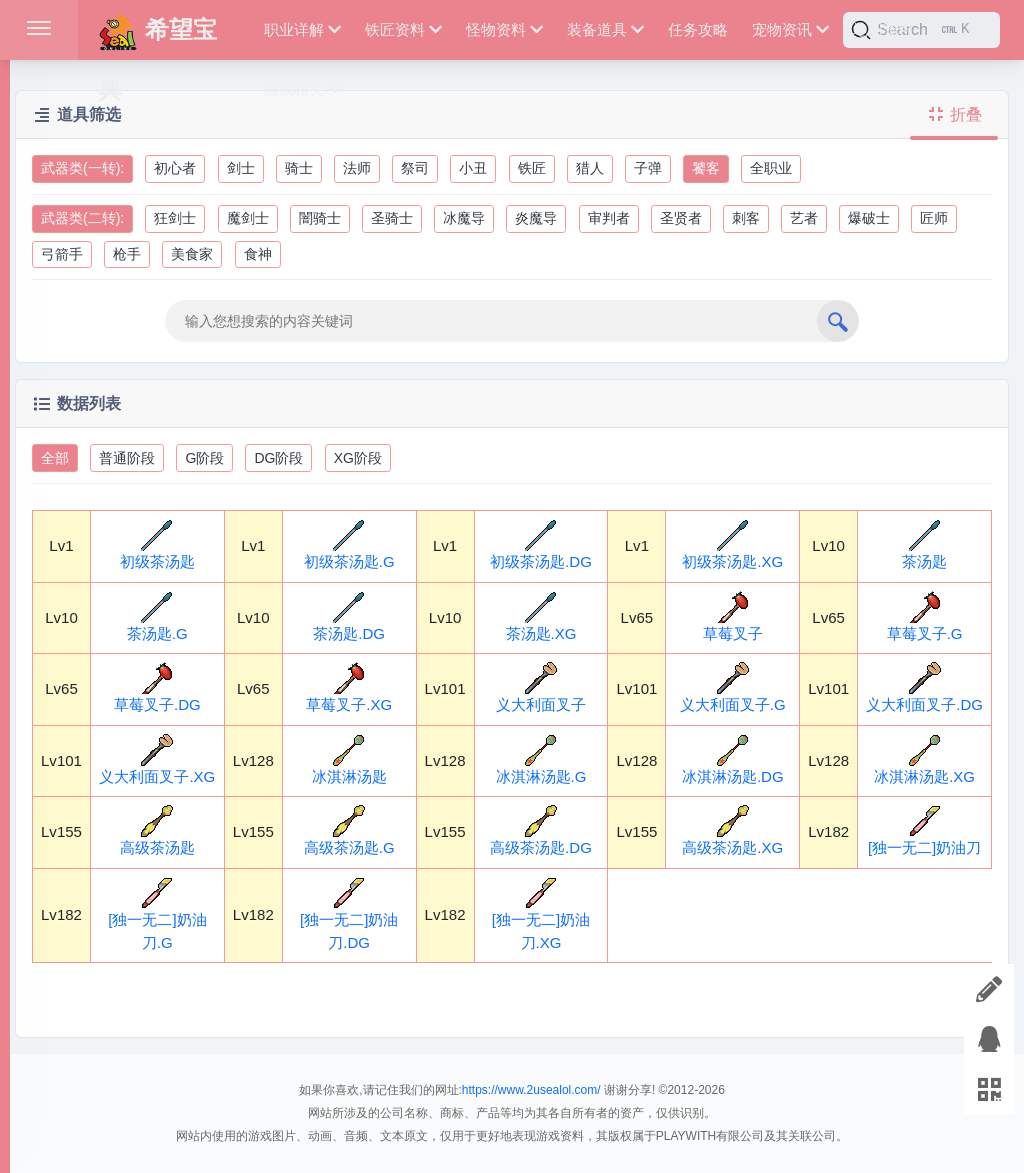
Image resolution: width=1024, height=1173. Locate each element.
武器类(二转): (82, 218)
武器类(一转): (82, 168)
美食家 (192, 254)
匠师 (934, 218)
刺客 (746, 218)
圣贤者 (681, 218)
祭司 (415, 168)
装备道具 (605, 29)
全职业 (771, 168)
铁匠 (532, 168)
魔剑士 (248, 218)
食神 (258, 254)
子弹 (648, 168)
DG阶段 (278, 458)
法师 (357, 168)
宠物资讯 (790, 29)
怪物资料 (504, 29)
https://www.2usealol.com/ (531, 1090)
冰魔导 (464, 218)
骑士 (299, 168)
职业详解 (302, 29)
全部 (55, 458)
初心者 (175, 168)
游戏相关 (302, 89)
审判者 (609, 218)
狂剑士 (175, 218)
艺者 (804, 218)
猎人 (590, 168)
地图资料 (883, 29)
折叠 (954, 114)
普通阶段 (127, 458)
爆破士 (869, 218)
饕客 (706, 168)
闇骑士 (320, 218)
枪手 (127, 254)
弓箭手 (62, 254)
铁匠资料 (403, 29)
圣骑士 (392, 218)
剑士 (241, 168)
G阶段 (204, 458)
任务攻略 (698, 29)
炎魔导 (536, 218)
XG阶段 (358, 458)
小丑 (473, 168)
